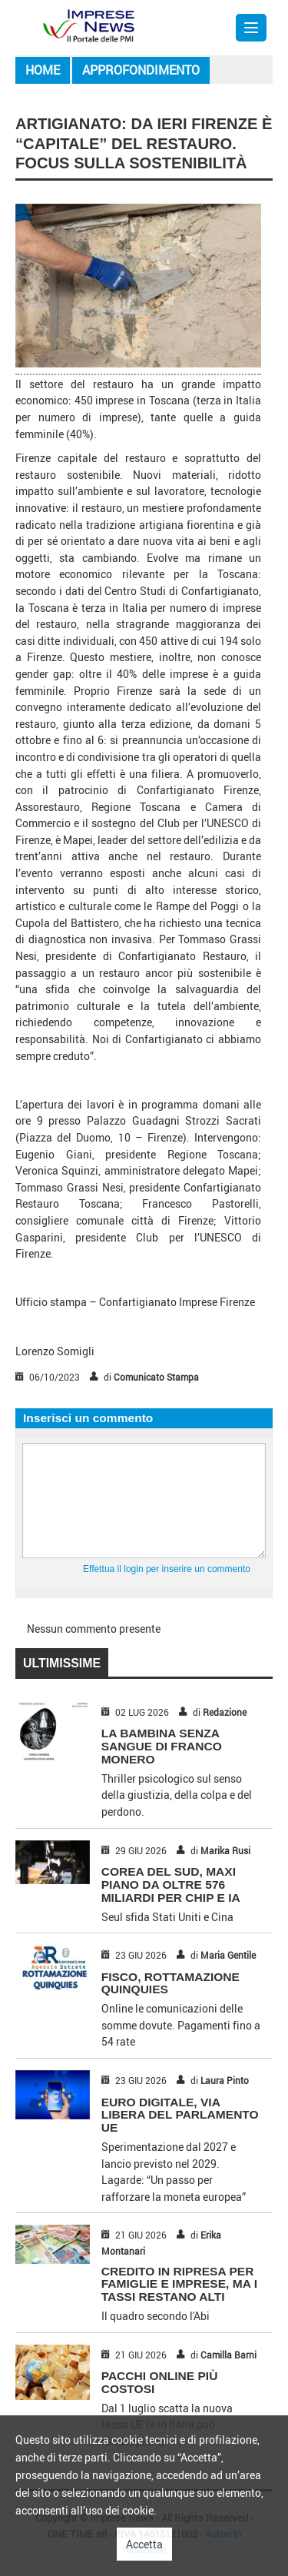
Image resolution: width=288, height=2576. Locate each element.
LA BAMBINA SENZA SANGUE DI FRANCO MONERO (161, 1746)
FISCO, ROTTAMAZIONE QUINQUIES (170, 1983)
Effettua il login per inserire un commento (166, 1569)
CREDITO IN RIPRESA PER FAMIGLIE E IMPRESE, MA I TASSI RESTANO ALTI (179, 2284)
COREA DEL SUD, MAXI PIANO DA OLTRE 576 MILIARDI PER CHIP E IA (170, 1884)
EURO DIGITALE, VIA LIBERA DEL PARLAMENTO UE (180, 2115)
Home (42, 69)
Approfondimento (141, 69)
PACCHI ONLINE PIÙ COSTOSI (159, 2382)
